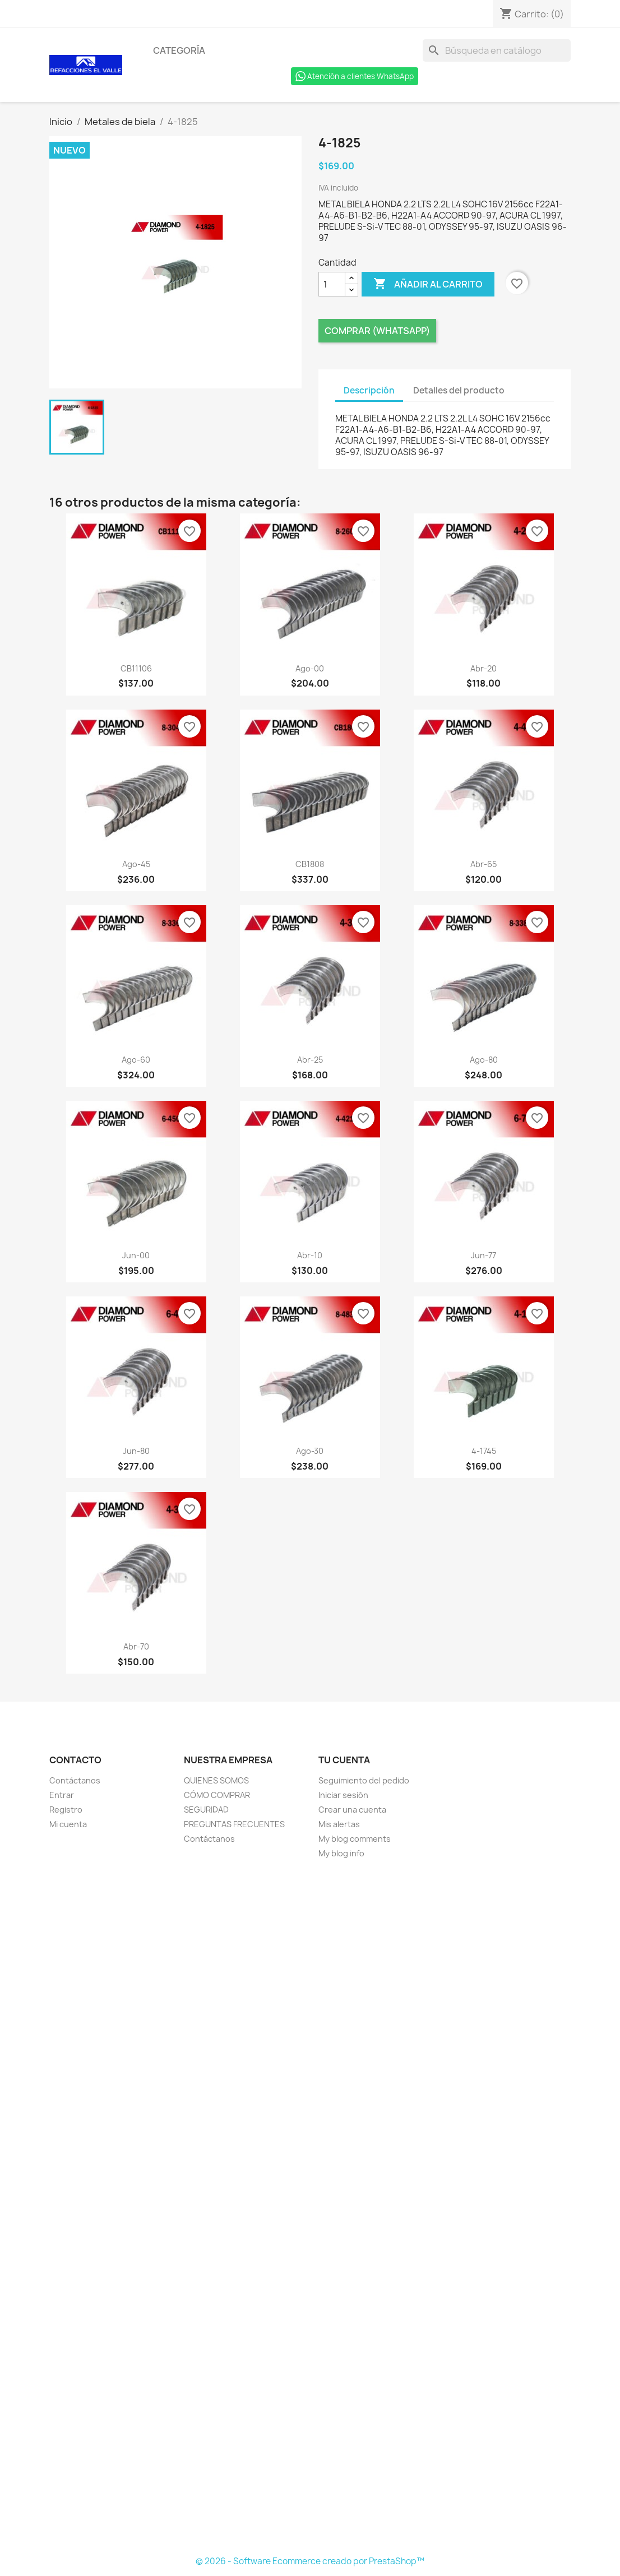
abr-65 (483, 864)
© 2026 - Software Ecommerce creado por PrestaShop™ (310, 2561)
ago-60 (136, 1059)
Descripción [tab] (369, 390)
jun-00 (136, 1255)
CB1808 (309, 864)
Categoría (179, 50)
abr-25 (310, 1059)
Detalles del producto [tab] (459, 390)
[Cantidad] (331, 284)
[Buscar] (497, 50)
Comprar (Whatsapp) (377, 331)
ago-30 (309, 1450)
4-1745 (483, 1450)
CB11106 (136, 668)
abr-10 (309, 1255)
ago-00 (309, 668)
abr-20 (483, 668)
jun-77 (483, 1255)
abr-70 (136, 1646)
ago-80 (484, 1059)
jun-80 (136, 1450)
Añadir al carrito (428, 284)
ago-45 (136, 864)
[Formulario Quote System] (310, 2208)
